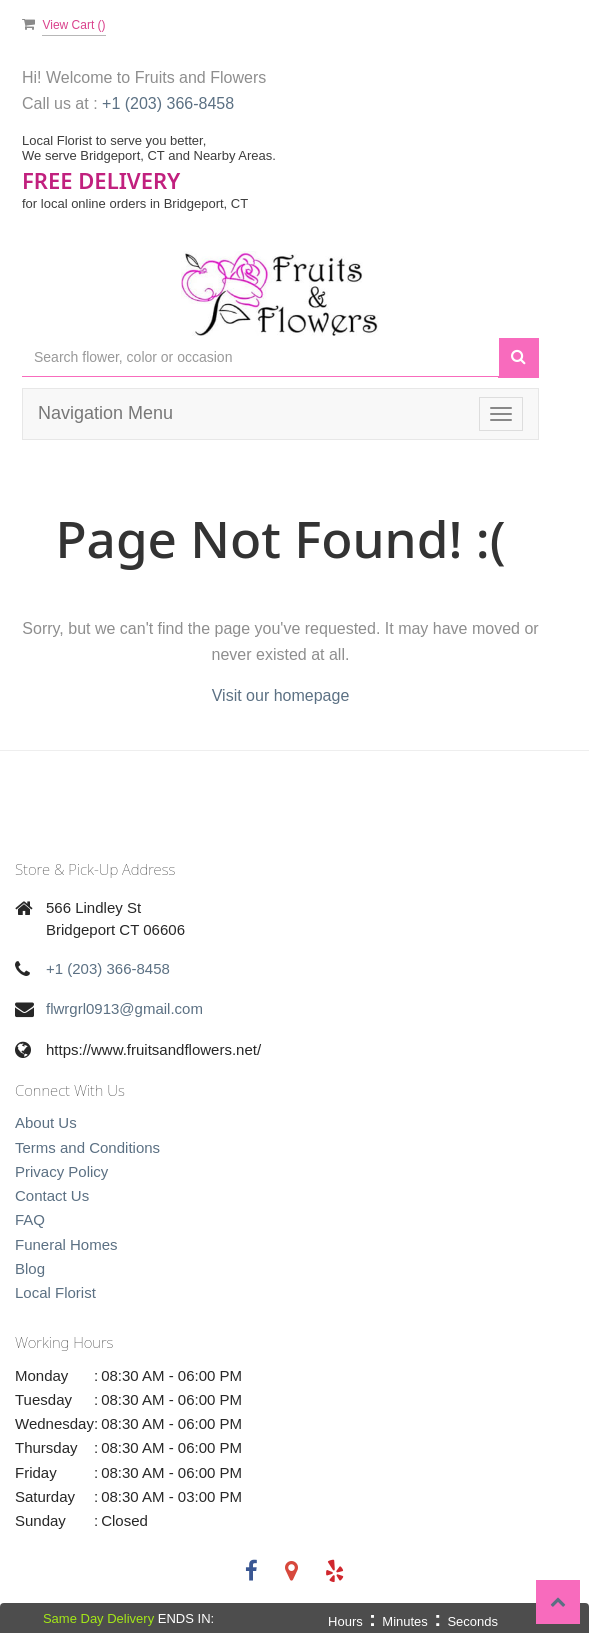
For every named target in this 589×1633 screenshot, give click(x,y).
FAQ (30, 1219)
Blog (30, 1268)
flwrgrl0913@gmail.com (124, 1008)
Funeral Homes (66, 1244)
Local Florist (55, 1292)
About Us (46, 1122)
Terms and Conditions (87, 1147)
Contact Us (52, 1195)
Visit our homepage (281, 695)
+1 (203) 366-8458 (168, 103)
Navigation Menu (105, 413)
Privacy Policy (61, 1171)
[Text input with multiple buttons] (260, 357)
